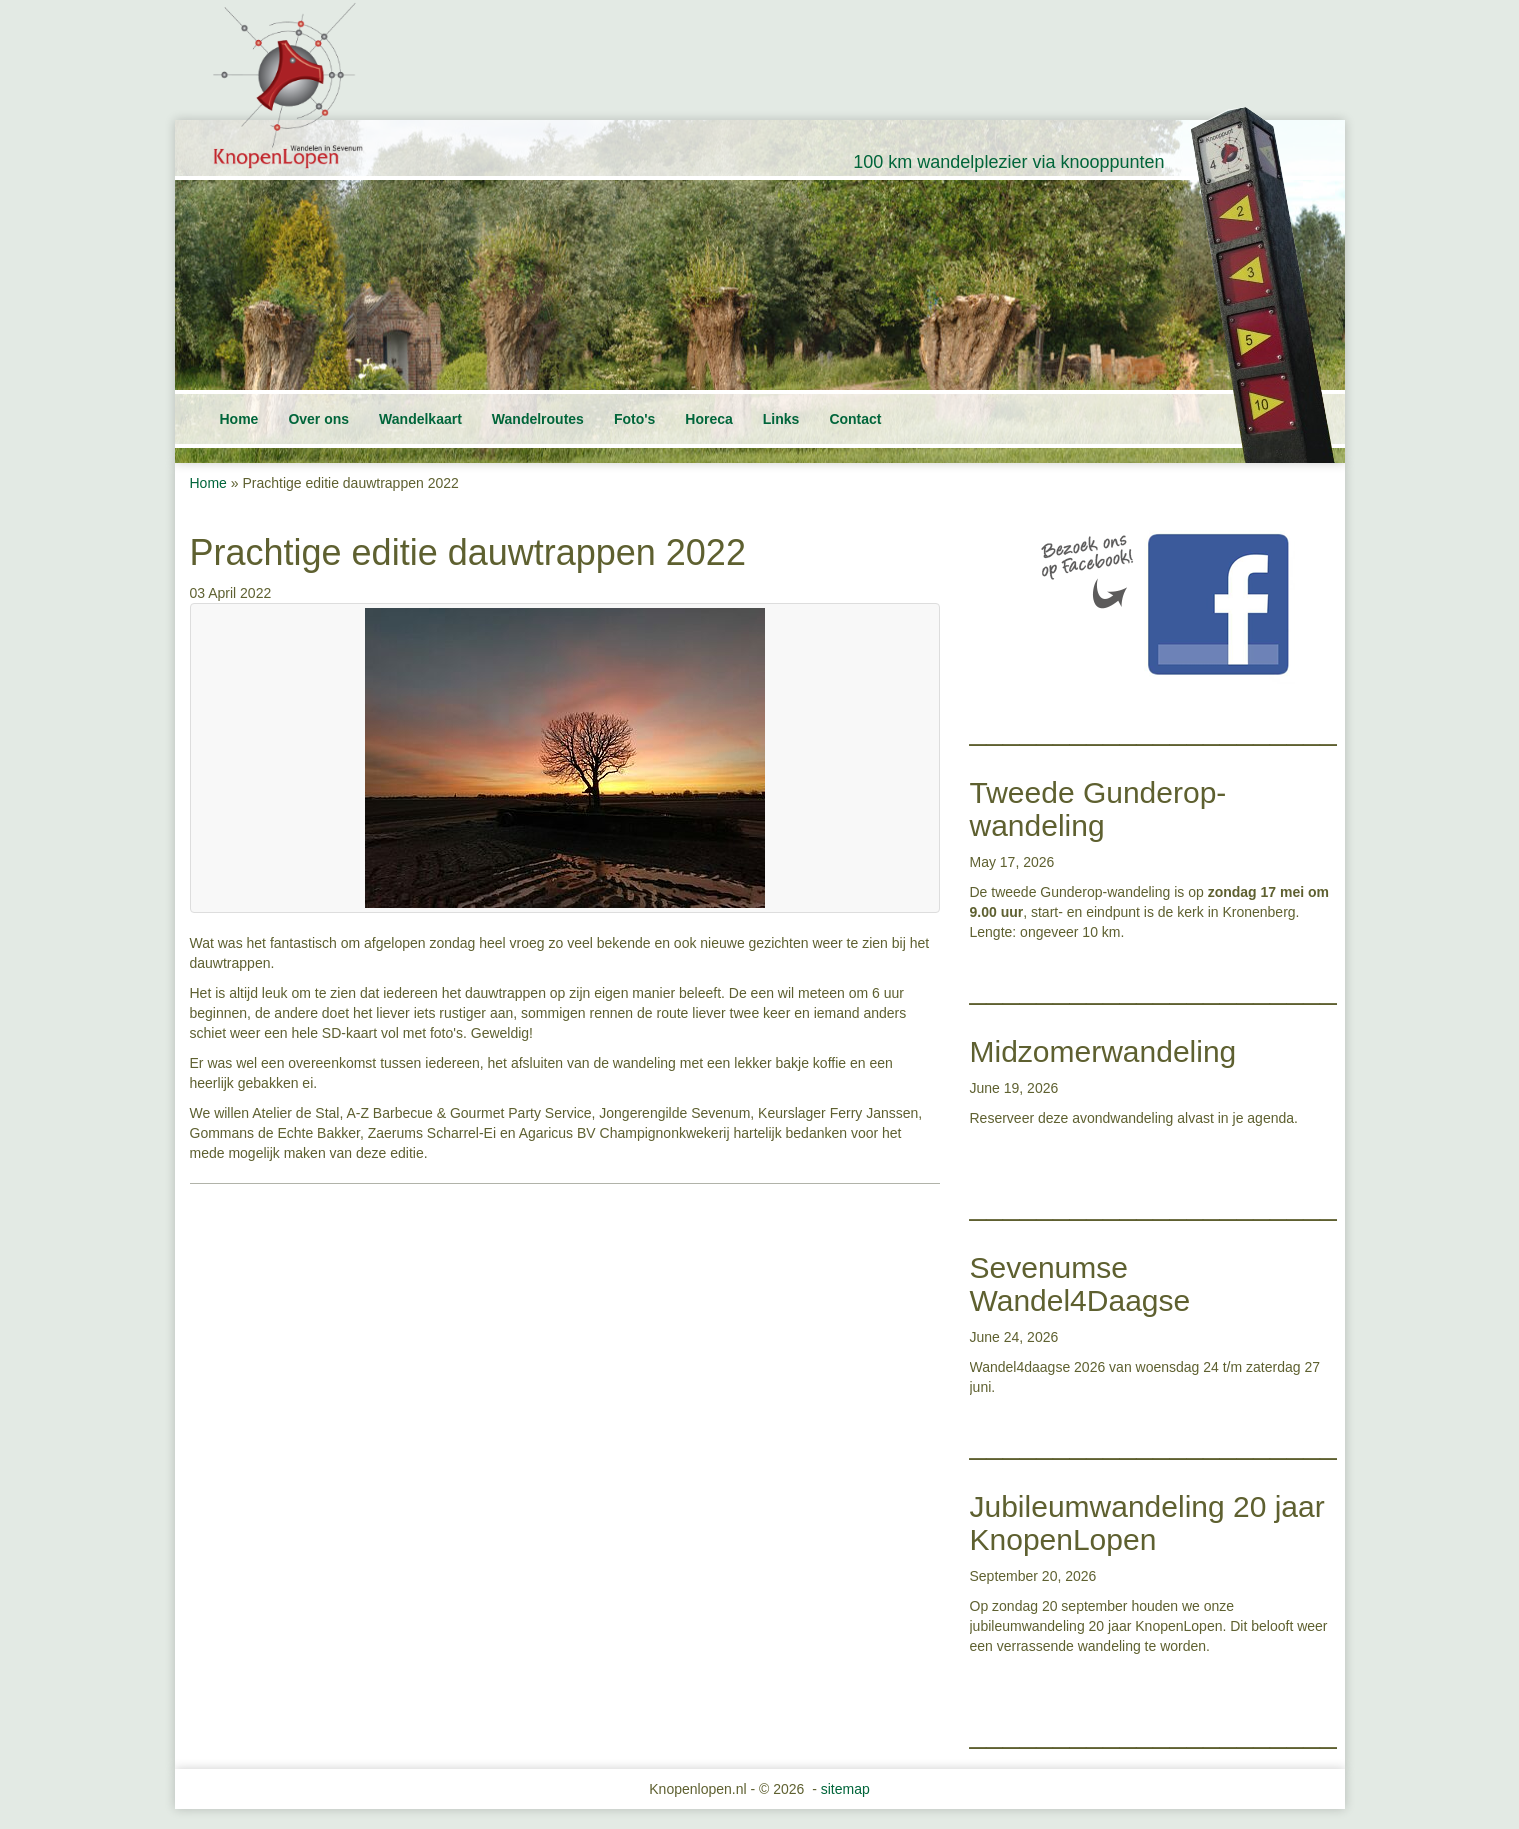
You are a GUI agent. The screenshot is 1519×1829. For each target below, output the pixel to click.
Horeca (708, 419)
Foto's (634, 419)
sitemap (845, 1789)
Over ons (318, 419)
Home (239, 419)
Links (781, 419)
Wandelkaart (420, 419)
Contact (855, 419)
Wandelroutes (538, 419)
